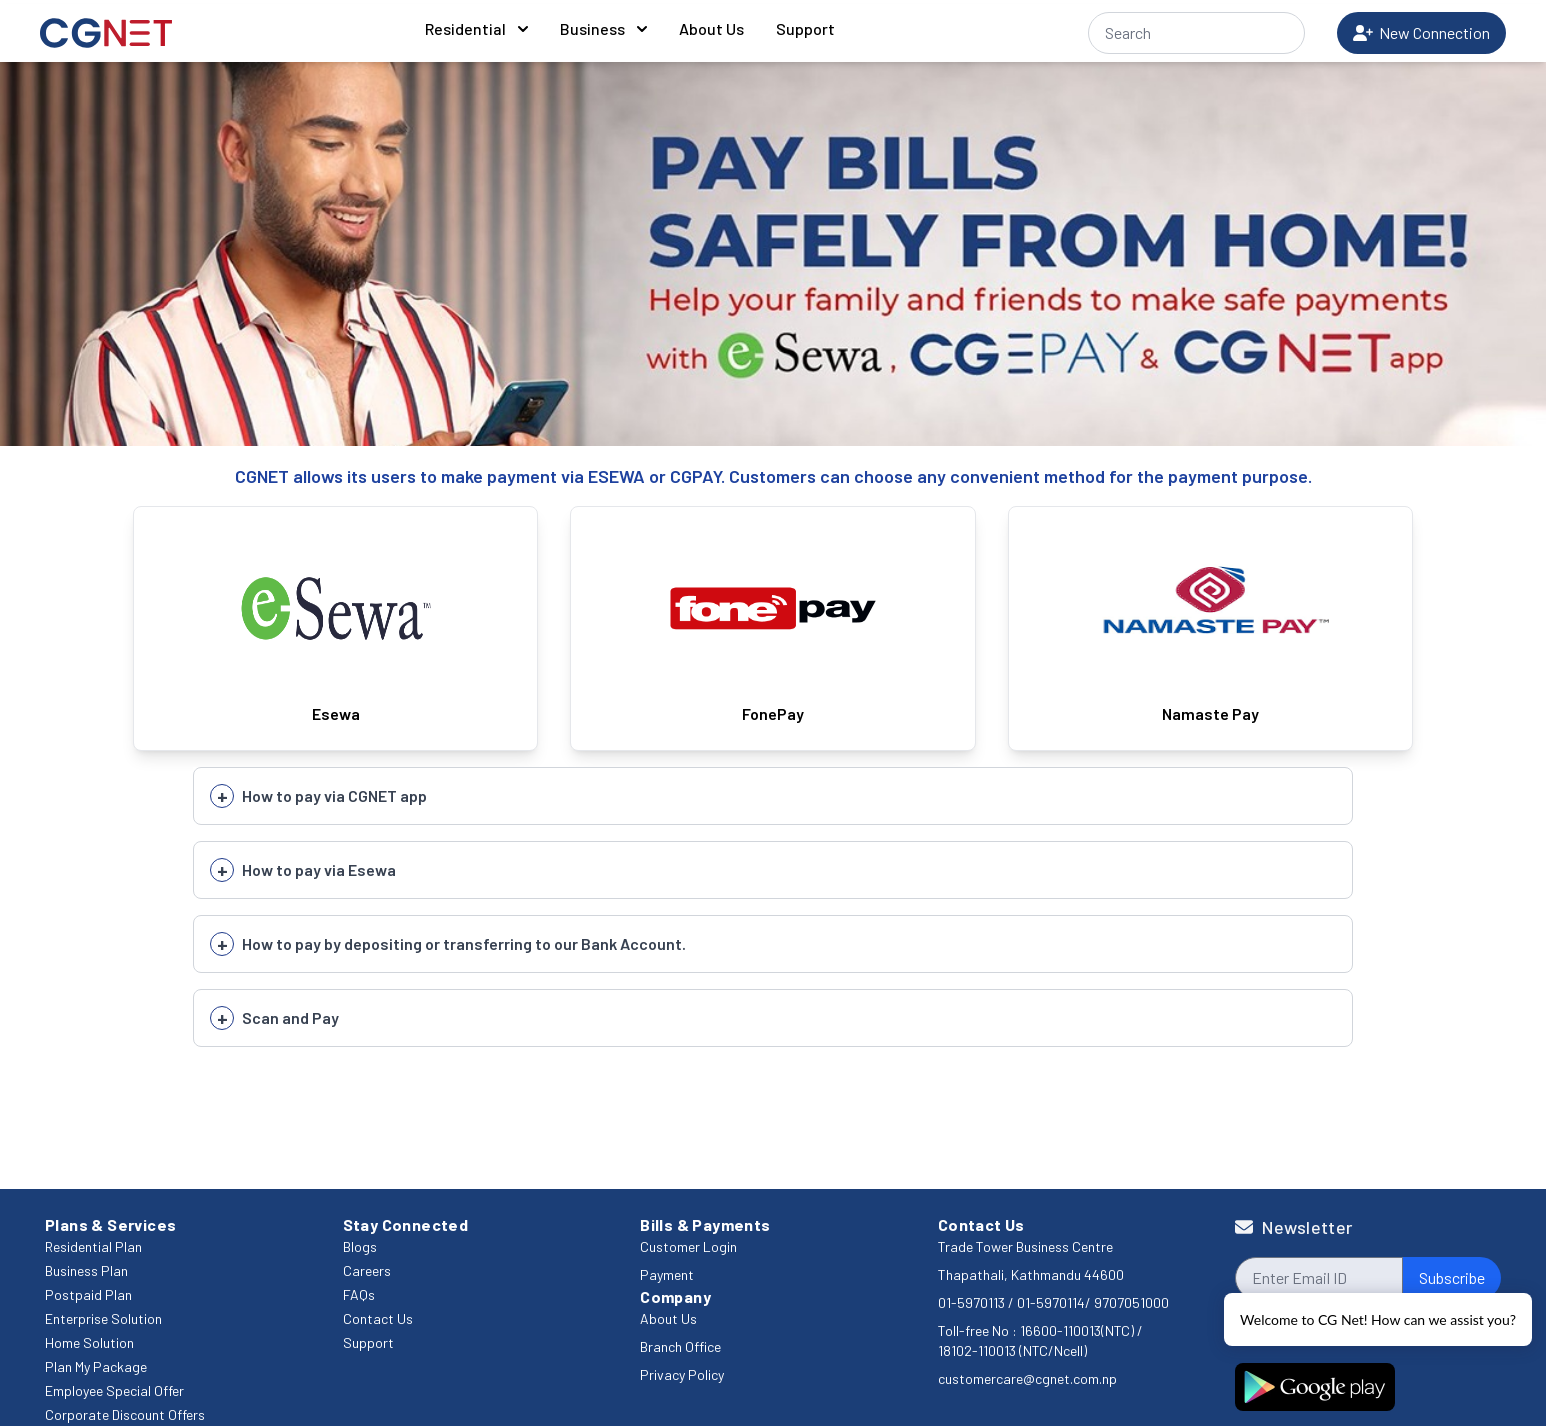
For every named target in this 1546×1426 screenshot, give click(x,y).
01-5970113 (973, 1302)
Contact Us (378, 1318)
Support (805, 28)
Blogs (360, 1246)
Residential (476, 28)
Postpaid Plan (88, 1294)
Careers (367, 1270)
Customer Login (688, 1246)
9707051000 (1131, 1302)
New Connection (1421, 32)
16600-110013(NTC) (1077, 1330)
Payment (667, 1274)
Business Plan (86, 1270)
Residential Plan (93, 1246)
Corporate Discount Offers (125, 1414)
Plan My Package (96, 1366)
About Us (711, 28)
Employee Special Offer (114, 1390)
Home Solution (89, 1342)
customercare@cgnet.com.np (1027, 1378)
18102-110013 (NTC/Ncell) (1012, 1350)
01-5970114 (1051, 1302)
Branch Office (680, 1346)
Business (603, 28)
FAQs (359, 1294)
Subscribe (1452, 1277)
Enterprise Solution (103, 1318)
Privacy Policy (682, 1374)
